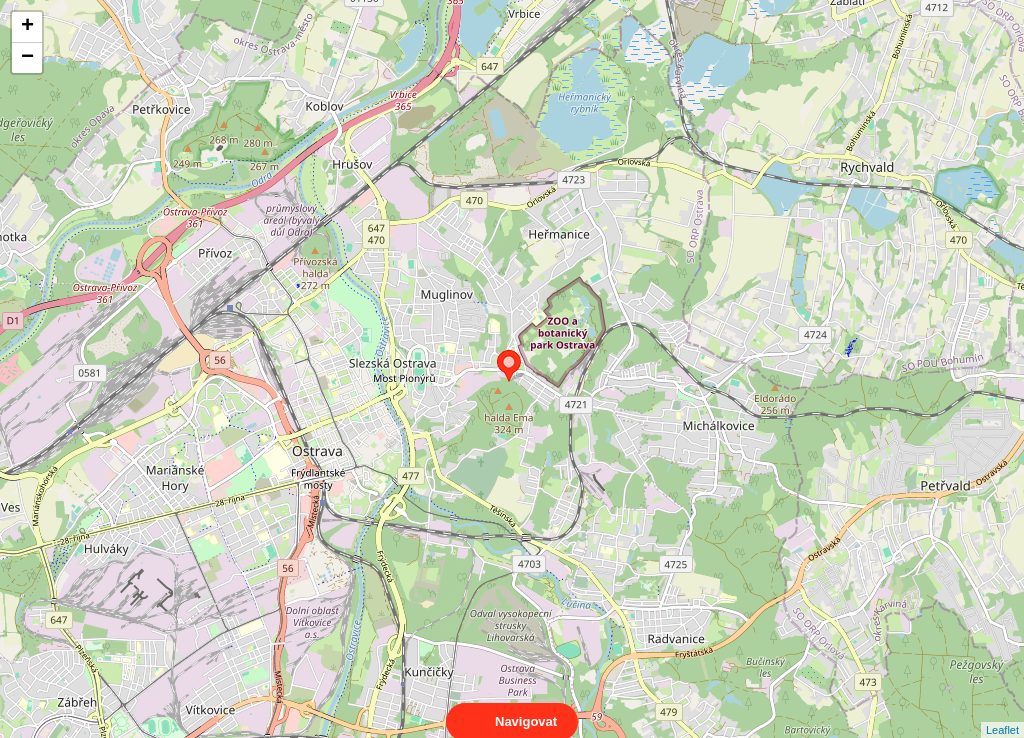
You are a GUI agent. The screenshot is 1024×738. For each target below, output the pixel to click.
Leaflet (1002, 712)
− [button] (27, 58)
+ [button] (27, 27)
